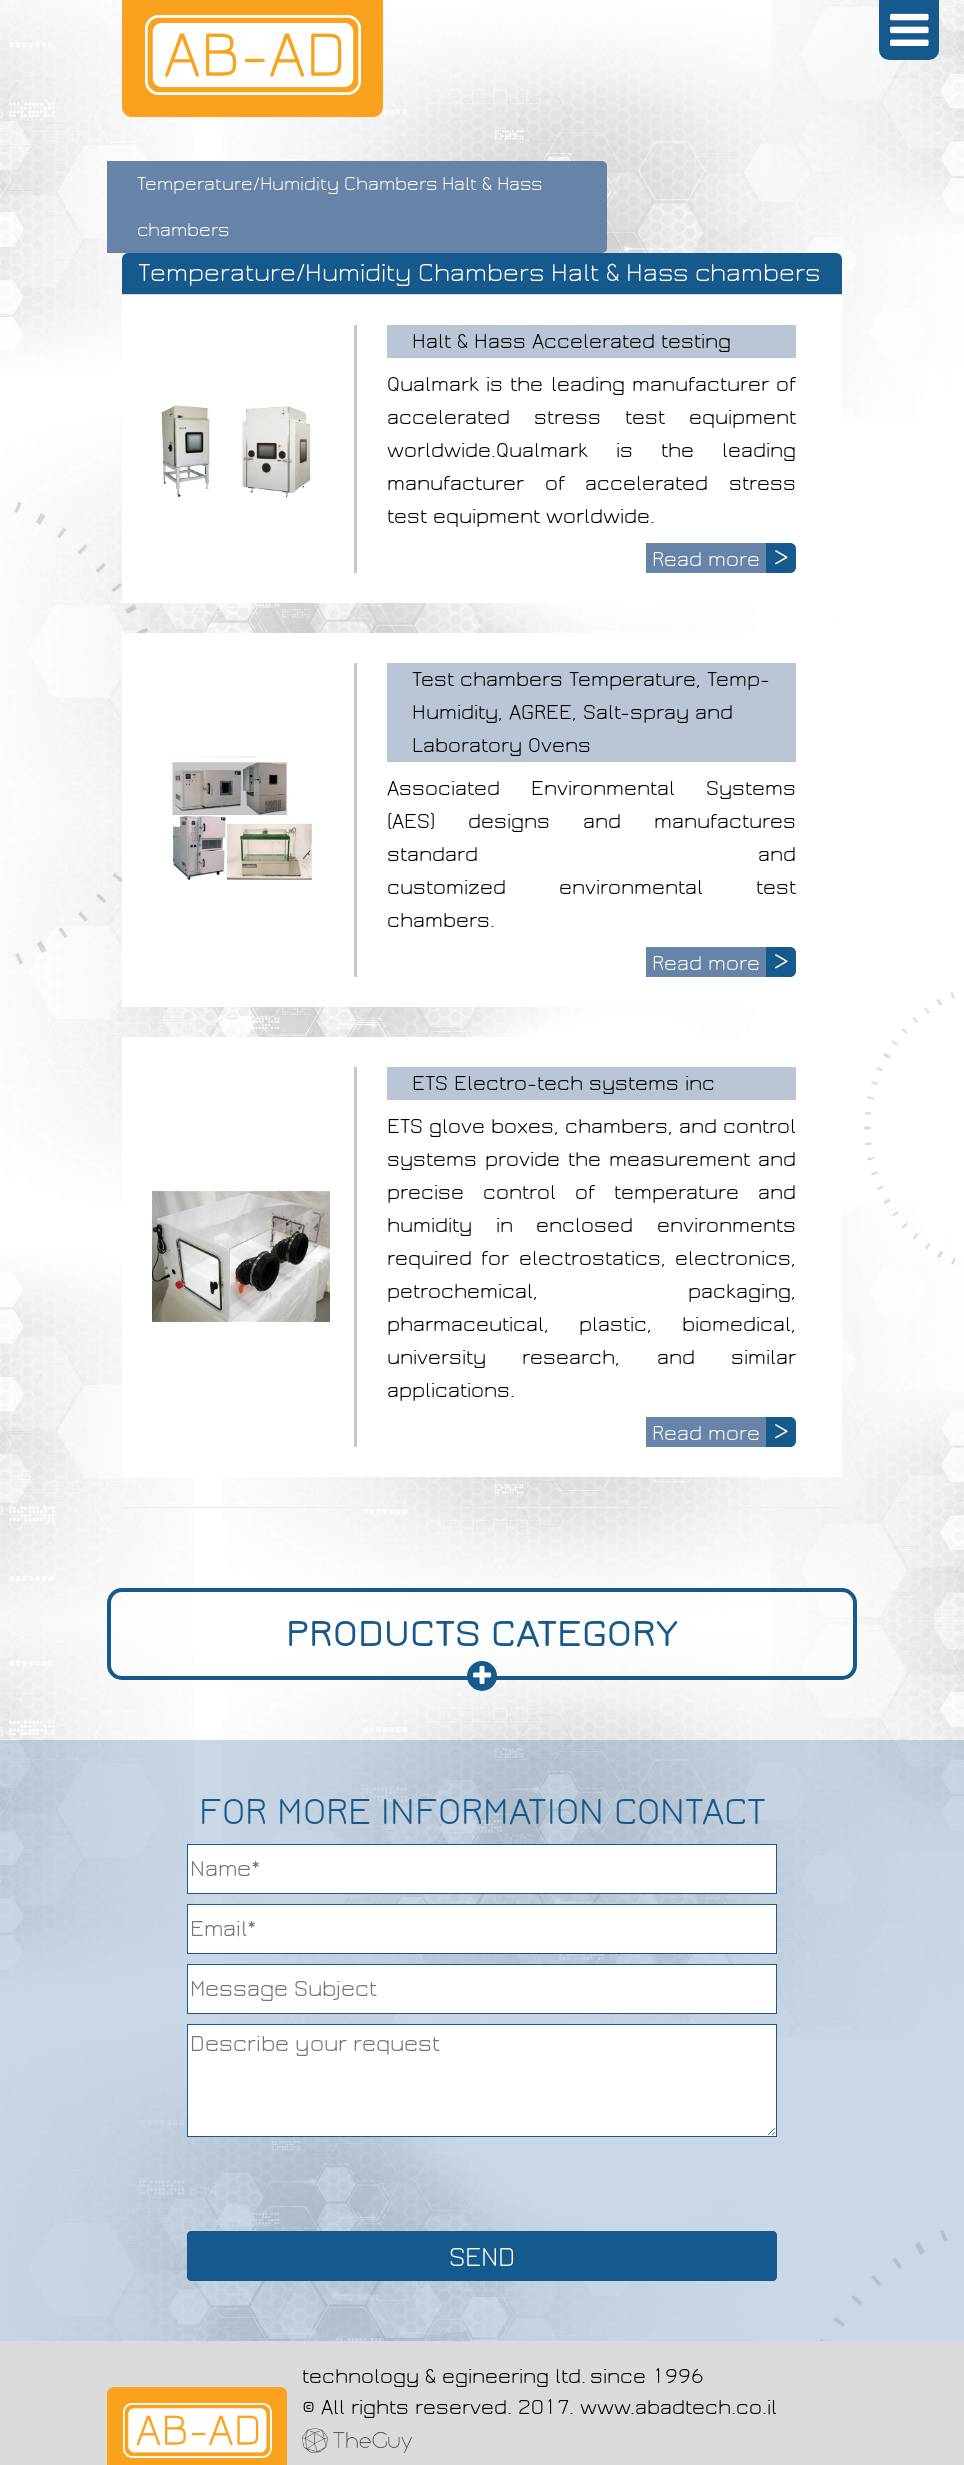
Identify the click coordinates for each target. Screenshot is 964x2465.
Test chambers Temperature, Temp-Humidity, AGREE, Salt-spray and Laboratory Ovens (591, 712)
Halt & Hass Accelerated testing (571, 341)
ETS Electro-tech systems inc (563, 1083)
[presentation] (482, 2182)
